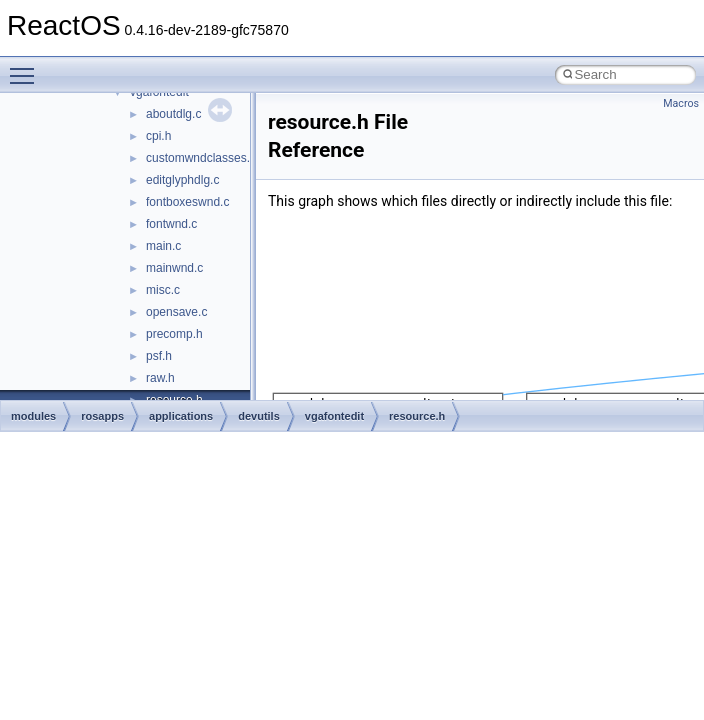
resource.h (417, 416)
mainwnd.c (174, 268)
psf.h (159, 356)
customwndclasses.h (201, 158)
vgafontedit (334, 416)
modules (33, 416)
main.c (163, 246)
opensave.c (176, 312)
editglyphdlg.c (182, 180)
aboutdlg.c (173, 114)
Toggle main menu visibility (27, 67)
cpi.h (158, 136)
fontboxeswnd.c (187, 202)
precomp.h (174, 334)
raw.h (160, 378)
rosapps (102, 416)
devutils (259, 416)
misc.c (163, 290)
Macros (681, 103)
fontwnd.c (171, 224)
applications (181, 416)
